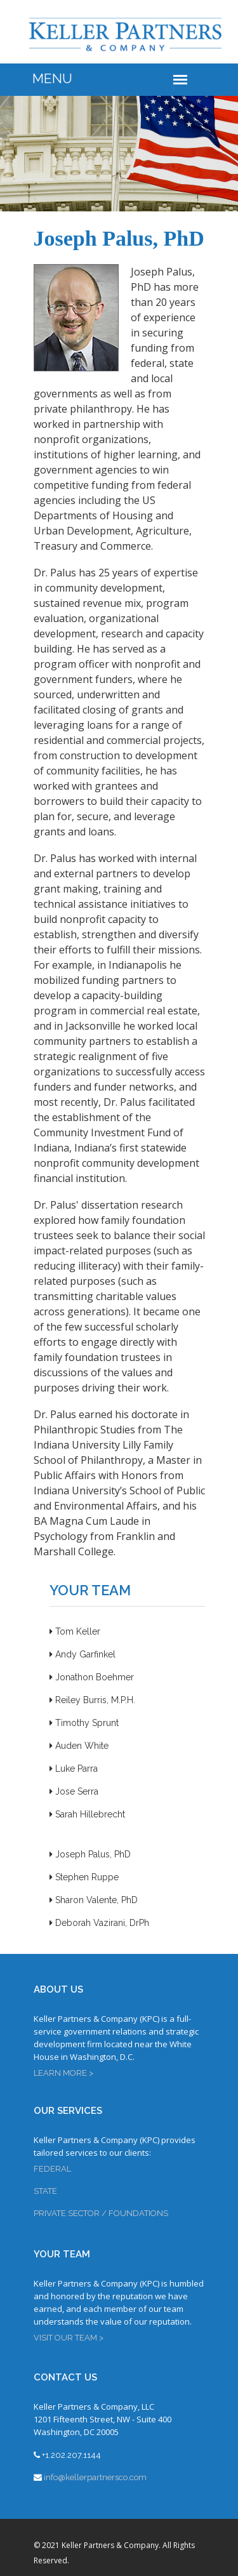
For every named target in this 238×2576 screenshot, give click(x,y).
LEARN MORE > (63, 2073)
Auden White (79, 1746)
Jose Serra (74, 1791)
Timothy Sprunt (84, 1723)
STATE (45, 2191)
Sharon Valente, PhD (94, 1900)
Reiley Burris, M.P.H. (92, 1700)
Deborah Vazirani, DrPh (99, 1923)
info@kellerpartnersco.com (95, 2477)
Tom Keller (75, 1631)
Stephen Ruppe (84, 1877)
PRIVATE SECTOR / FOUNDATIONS (101, 2213)
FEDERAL (52, 2169)
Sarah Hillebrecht (87, 1814)
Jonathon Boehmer (92, 1677)
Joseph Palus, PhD (90, 1854)
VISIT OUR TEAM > (68, 2337)
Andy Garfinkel (83, 1654)
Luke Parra (74, 1768)
